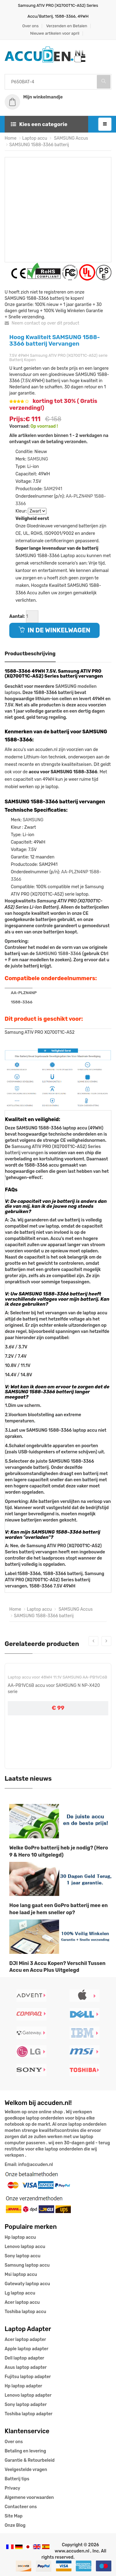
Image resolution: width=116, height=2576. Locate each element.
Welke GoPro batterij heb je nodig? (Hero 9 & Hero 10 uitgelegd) (58, 1851)
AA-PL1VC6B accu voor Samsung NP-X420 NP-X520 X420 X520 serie (55, 1694)
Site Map (14, 2516)
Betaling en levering (25, 2451)
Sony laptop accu (23, 2256)
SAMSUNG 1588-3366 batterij (39, 144)
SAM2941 (53, 488)
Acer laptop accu (22, 2302)
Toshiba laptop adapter (29, 2414)
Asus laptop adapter (26, 2367)
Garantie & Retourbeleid (29, 2460)
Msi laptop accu (21, 2274)
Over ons (30, 26)
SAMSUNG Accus (70, 138)
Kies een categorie (39, 124)
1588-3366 (21, 1002)
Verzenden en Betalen (66, 26)
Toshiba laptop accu (25, 2311)
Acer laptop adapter (25, 2339)
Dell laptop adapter (24, 2358)
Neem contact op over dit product (42, 323)
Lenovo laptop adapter (28, 2395)
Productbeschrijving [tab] (30, 654)
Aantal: (17, 616)
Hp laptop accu (20, 2237)
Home (10, 138)
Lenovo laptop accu (25, 2246)
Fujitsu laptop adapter (28, 2376)
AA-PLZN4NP (79, 496)
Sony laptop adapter (26, 2404)
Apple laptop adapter (26, 2348)
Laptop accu (34, 138)
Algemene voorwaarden (29, 2497)
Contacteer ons (21, 2506)
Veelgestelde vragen (26, 2469)
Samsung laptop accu (27, 2265)
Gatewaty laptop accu (27, 2283)
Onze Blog (15, 2525)
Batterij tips (17, 2479)
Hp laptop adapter (23, 2386)
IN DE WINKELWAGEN (54, 630)
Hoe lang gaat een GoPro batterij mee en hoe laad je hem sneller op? (58, 1908)
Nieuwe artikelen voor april (54, 33)
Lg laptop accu (20, 2293)
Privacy (12, 2488)
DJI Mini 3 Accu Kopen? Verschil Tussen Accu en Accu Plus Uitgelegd (57, 1966)
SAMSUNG (38, 459)
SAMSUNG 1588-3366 (58, 953)
